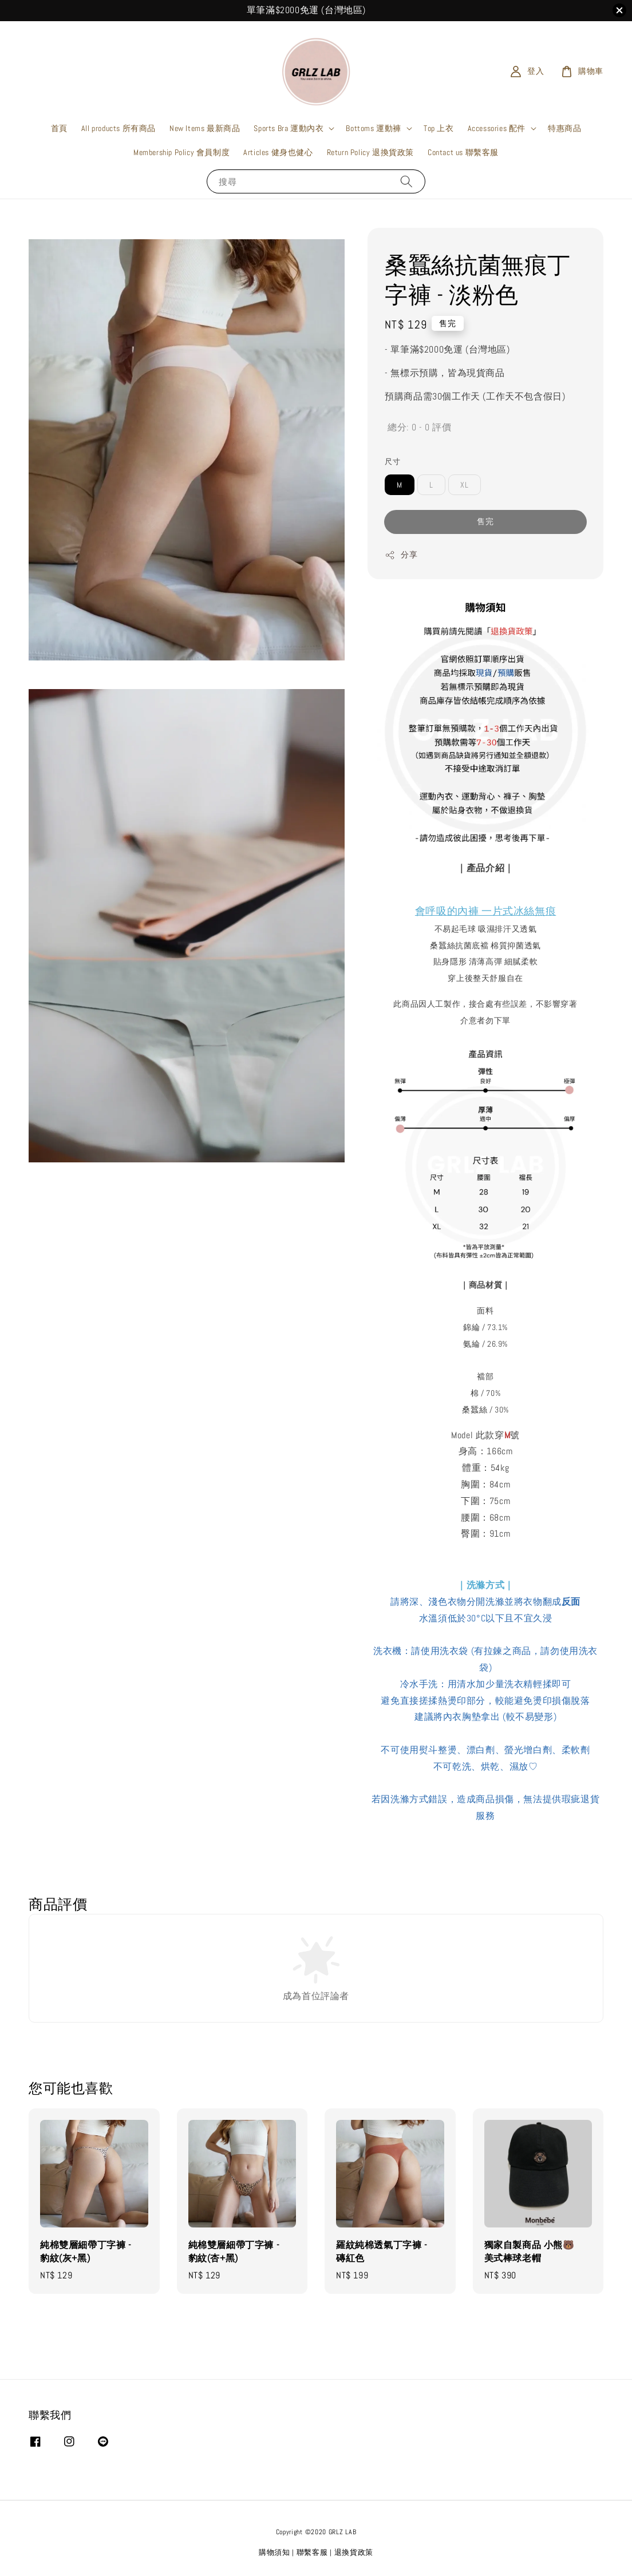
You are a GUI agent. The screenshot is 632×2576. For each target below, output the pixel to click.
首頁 (59, 128)
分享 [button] (401, 554)
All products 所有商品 (118, 128)
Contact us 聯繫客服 (463, 152)
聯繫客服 (312, 2552)
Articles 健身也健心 (278, 152)
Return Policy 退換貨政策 (370, 152)
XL (464, 485)
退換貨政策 (354, 2552)
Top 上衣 (439, 128)
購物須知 (274, 2552)
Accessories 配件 (497, 128)
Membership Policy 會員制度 (181, 152)
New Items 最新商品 (204, 128)
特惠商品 (564, 128)
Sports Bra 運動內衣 (288, 128)
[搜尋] (406, 181)
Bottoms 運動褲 (373, 128)
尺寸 (392, 461)
